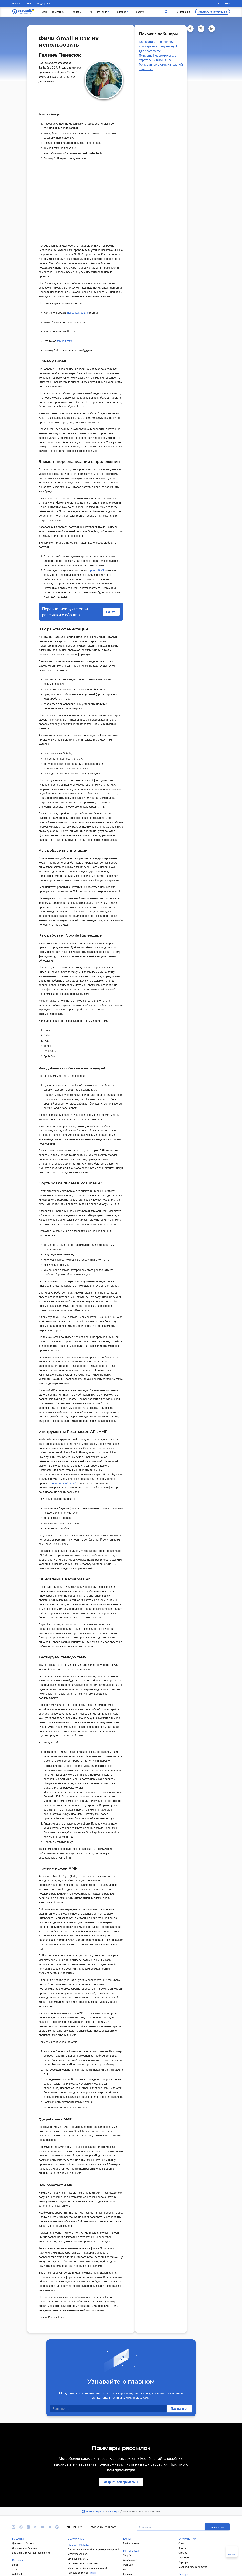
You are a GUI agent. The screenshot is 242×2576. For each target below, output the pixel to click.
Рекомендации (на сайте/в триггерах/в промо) (93, 2549)
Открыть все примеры (120, 2482)
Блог (29, 3)
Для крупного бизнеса (24, 2548)
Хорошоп (128, 2574)
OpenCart (128, 2564)
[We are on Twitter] (35, 2527)
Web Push (17, 2574)
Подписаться (179, 2408)
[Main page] (23, 11)
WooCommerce (131, 2560)
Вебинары (113, 2511)
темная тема (65, 341)
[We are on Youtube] (42, 2527)
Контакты (184, 2548)
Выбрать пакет (131, 2543)
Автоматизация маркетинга (83, 2563)
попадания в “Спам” (63, 1483)
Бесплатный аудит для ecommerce (31, 2552)
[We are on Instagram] (13, 2527)
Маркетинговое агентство (192, 2566)
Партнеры (184, 2557)
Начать (111, 612)
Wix (125, 2569)
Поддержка (43, 3)
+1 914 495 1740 (74, 2527)
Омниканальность (78, 2558)
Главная (16, 3)
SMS (14, 2569)
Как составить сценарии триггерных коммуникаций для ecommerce (158, 46)
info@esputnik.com (103, 2527)
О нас (181, 2543)
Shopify (127, 2555)
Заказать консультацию (212, 11)
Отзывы (183, 2552)
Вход (227, 3)
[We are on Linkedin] (28, 2527)
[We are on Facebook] (21, 2527)
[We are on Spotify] (57, 2527)
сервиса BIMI (96, 570)
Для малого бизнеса (23, 2543)
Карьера (183, 2562)
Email (15, 2564)
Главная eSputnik (95, 2511)
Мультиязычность (78, 2553)
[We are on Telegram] (49, 2527)
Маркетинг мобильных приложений (87, 2568)
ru (216, 3)
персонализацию (78, 312)
